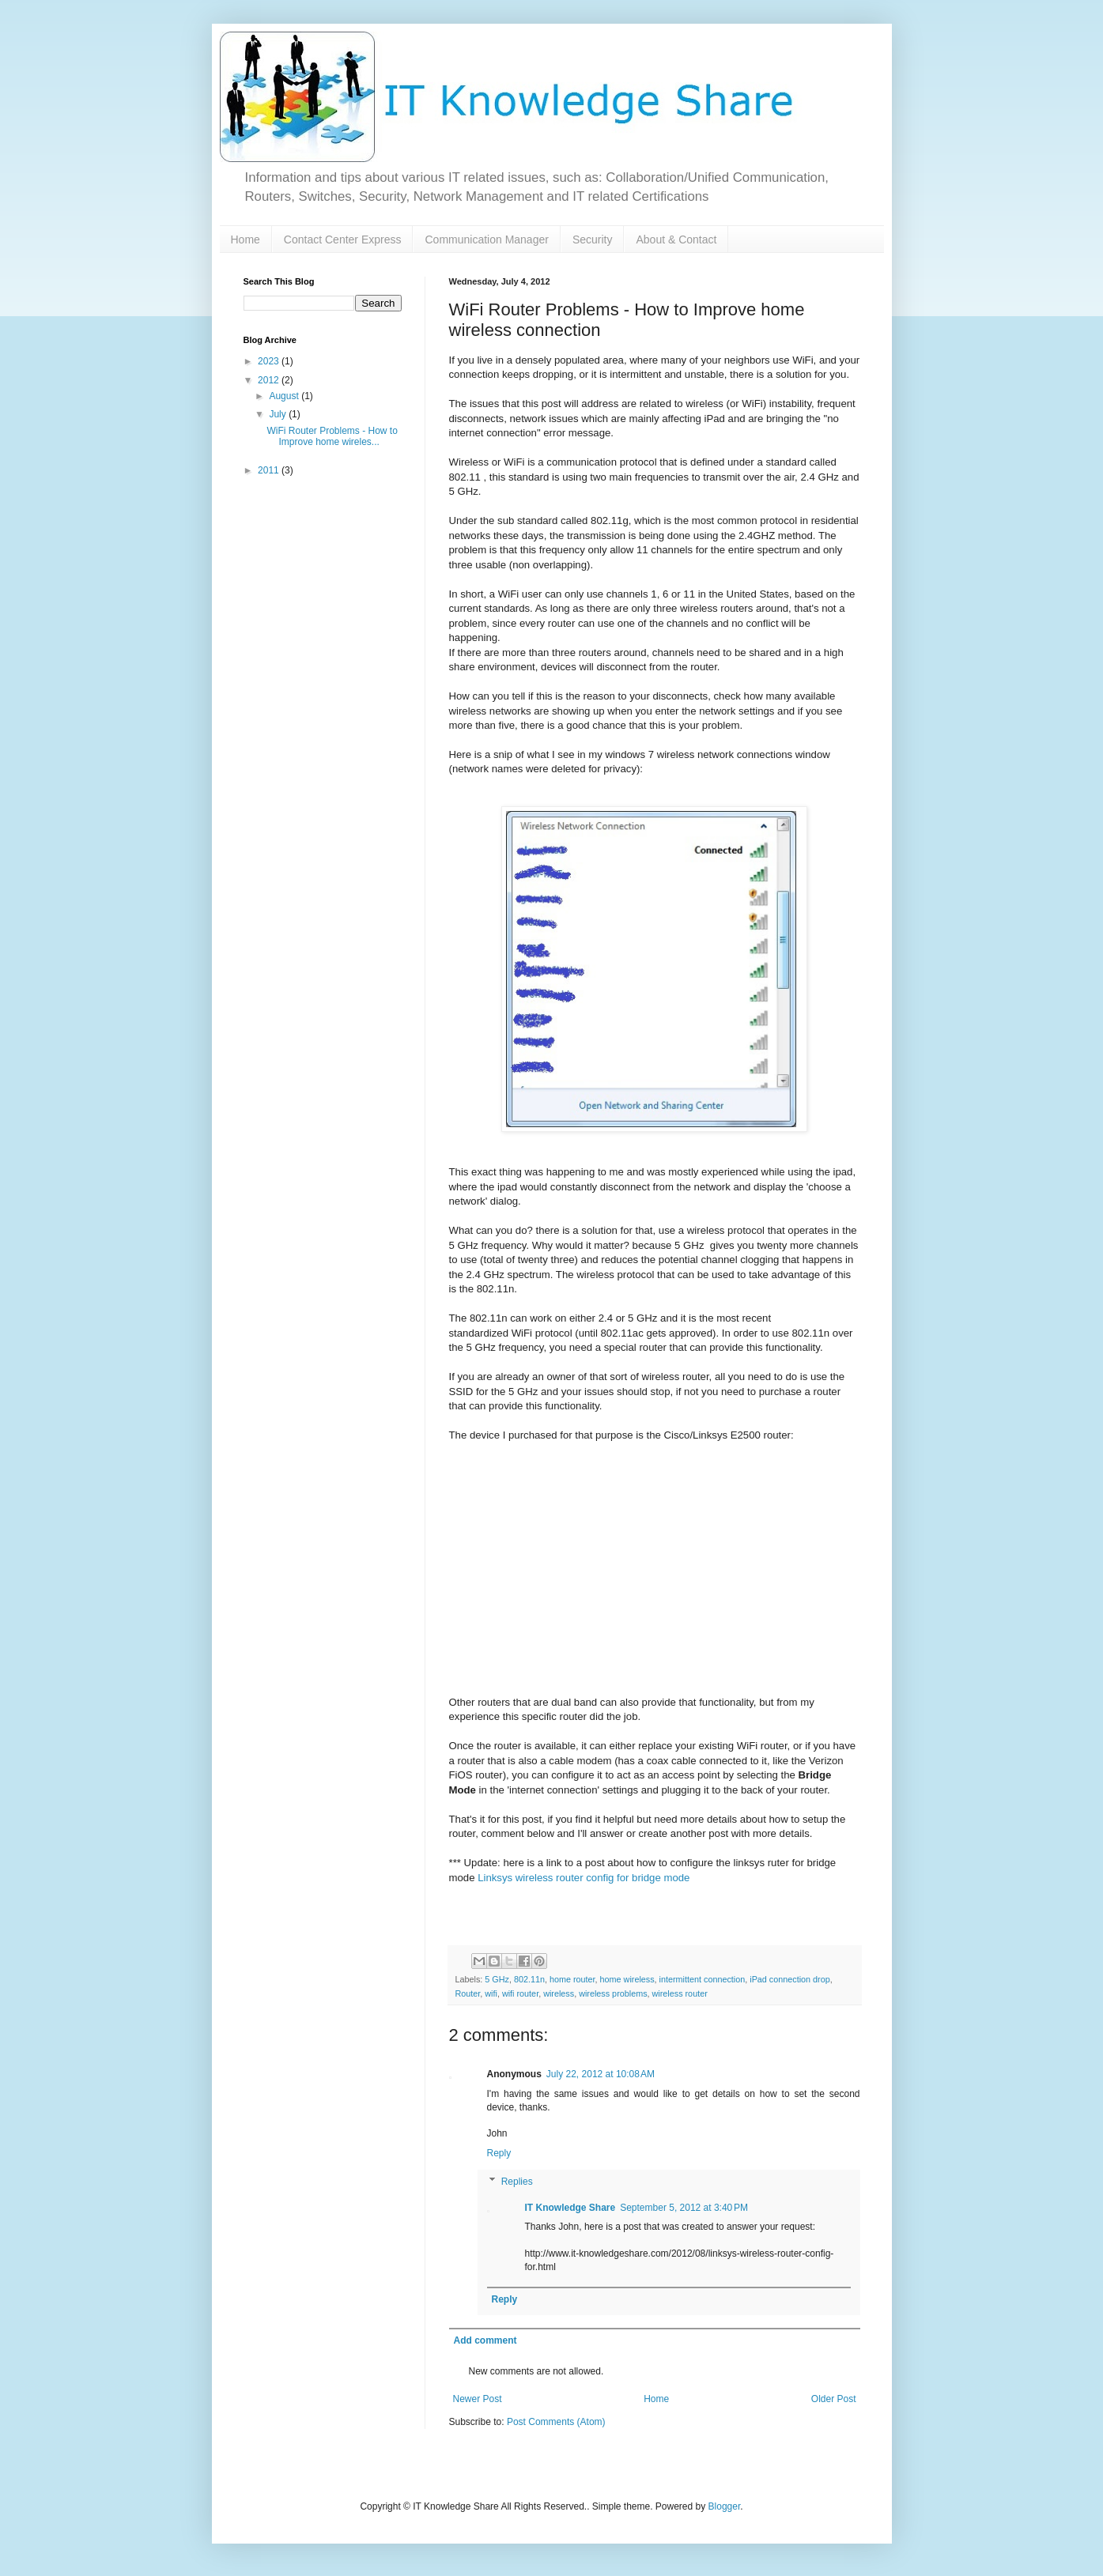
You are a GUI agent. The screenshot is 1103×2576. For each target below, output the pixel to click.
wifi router (520, 1993)
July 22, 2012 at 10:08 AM (600, 2074)
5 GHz (497, 1979)
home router (572, 1979)
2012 (269, 380)
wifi (491, 1993)
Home (245, 239)
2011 (269, 470)
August (285, 396)
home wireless (627, 1979)
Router (468, 1993)
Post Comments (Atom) (556, 2421)
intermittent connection (702, 1979)
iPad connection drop (789, 1979)
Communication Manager (486, 239)
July (279, 414)
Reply (499, 2153)
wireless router (680, 1993)
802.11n (529, 1979)
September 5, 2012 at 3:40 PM (684, 2207)
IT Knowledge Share (570, 2207)
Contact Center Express (343, 239)
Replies (517, 2181)
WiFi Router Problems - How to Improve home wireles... (331, 436)
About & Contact (676, 239)
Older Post (833, 2398)
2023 (269, 361)
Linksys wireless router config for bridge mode (583, 1878)
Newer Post (477, 2398)
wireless (558, 1993)
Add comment (485, 2340)
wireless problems (613, 1993)
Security (592, 239)
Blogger (724, 2506)
